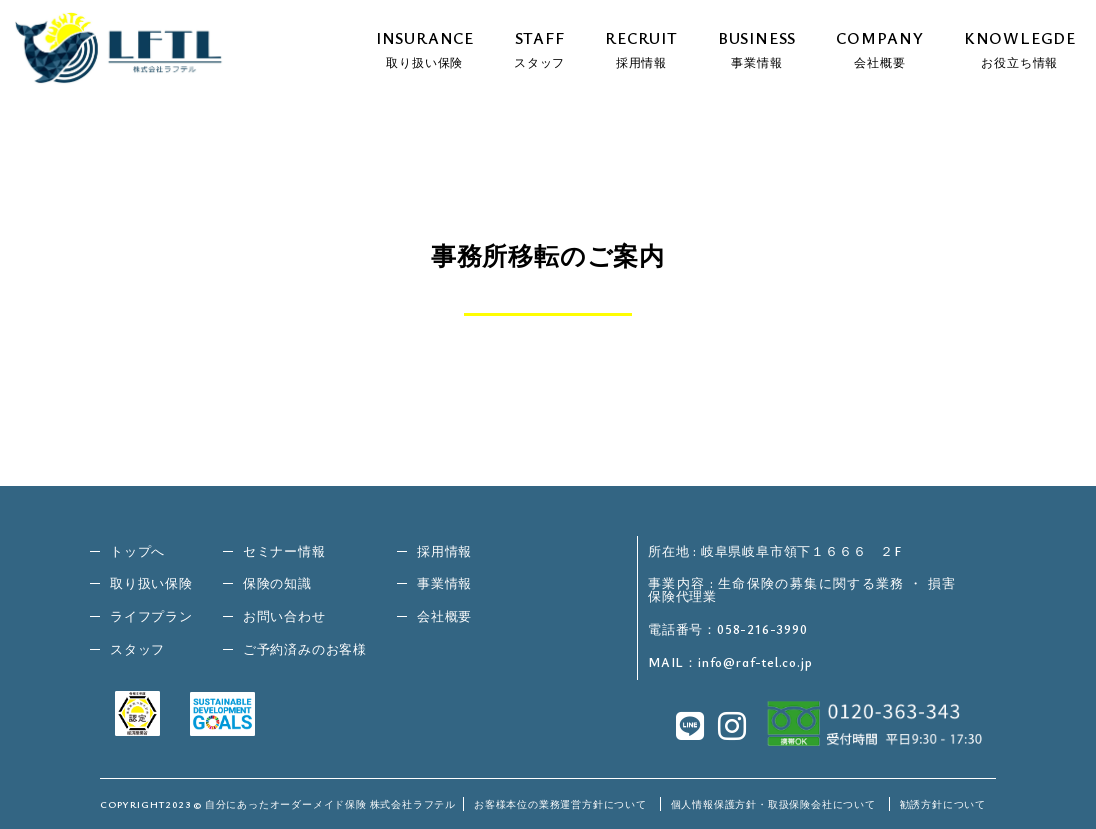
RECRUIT (641, 47)
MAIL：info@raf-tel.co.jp (730, 662)
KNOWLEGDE (1020, 47)
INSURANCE (425, 47)
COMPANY (880, 47)
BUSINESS (757, 47)
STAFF (539, 47)
